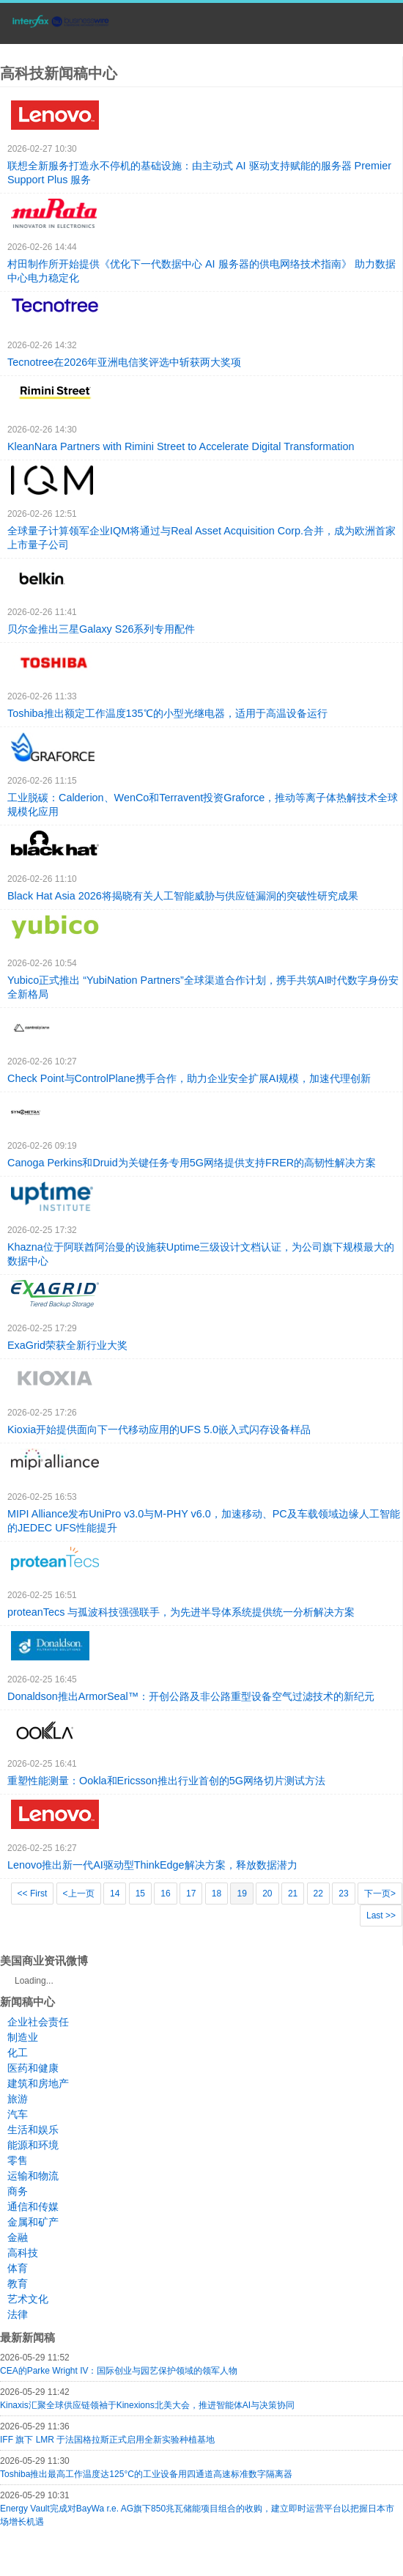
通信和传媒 (33, 2206)
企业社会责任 (38, 2022)
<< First (33, 1893)
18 (216, 1893)
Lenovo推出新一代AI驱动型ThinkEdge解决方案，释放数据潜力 (152, 1865)
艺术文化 (27, 2299)
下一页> (380, 1893)
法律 (17, 2314)
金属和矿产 (33, 2222)
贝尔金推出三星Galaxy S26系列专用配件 (101, 629)
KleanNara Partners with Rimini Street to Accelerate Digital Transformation (181, 446)
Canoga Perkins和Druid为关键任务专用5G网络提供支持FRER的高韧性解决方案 (191, 1163)
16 (165, 1893)
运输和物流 (33, 2176)
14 (114, 1893)
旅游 (17, 2099)
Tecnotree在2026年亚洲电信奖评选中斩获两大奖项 (124, 362)
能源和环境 (33, 2145)
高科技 (22, 2253)
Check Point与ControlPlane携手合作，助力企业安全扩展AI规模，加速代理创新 (189, 1078)
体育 (17, 2268)
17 (191, 1893)
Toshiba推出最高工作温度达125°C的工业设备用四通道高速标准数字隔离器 (146, 2474)
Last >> (381, 1915)
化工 (17, 2052)
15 (140, 1893)
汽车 (17, 2114)
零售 (17, 2160)
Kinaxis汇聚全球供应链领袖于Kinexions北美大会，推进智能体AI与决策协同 (147, 2405)
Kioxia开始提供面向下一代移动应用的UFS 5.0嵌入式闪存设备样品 (159, 1429)
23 (343, 1893)
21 (292, 1893)
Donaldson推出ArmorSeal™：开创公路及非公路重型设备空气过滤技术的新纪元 (190, 1696)
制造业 (22, 2037)
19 (241, 1893)
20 (267, 1893)
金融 (17, 2237)
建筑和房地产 (38, 2083)
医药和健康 (33, 2068)
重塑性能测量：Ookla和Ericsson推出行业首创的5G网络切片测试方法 (166, 1780)
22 (318, 1893)
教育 (17, 2283)
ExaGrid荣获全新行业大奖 (67, 1345)
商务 (17, 2191)
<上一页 (79, 1893)
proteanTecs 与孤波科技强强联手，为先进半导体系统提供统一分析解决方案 (181, 1612)
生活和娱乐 (33, 2129)
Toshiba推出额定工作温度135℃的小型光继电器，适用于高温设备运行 (167, 713)
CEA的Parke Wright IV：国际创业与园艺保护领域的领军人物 (118, 2371)
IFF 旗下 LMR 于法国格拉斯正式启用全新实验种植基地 (107, 2440)
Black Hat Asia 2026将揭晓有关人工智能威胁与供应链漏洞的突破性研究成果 (182, 896)
